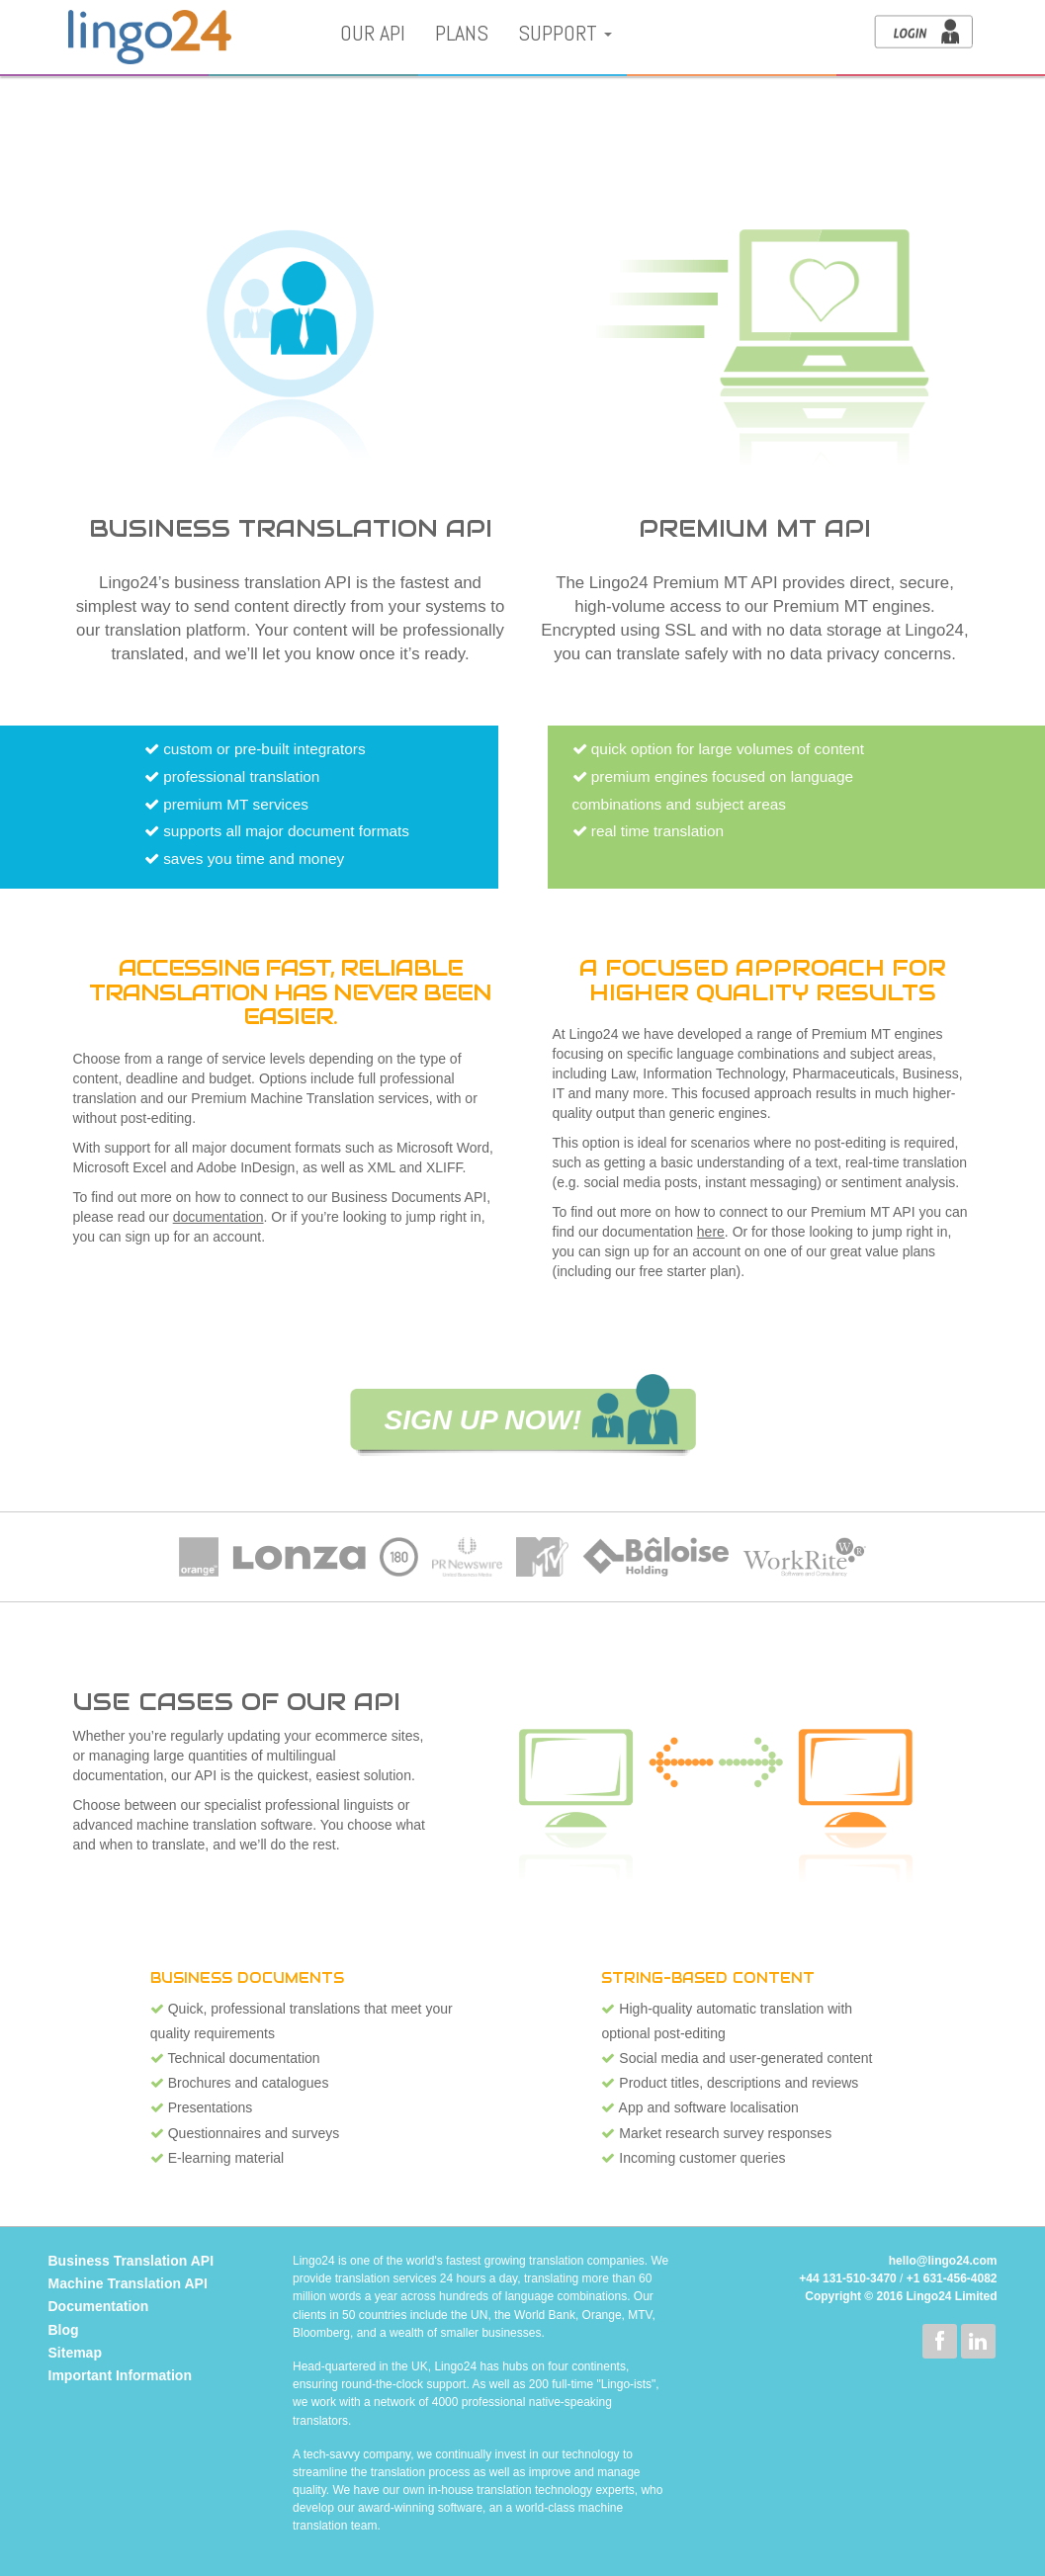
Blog (63, 2330)
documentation (218, 1217)
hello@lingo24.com (943, 2261)
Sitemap (75, 2353)
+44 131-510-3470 (847, 2278)
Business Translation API (131, 2261)
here (711, 1232)
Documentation (98, 2306)
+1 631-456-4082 (952, 2278)
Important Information (120, 2375)
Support (565, 32)
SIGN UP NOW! (483, 1420)
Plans (461, 32)
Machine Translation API (128, 2283)
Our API (372, 32)
